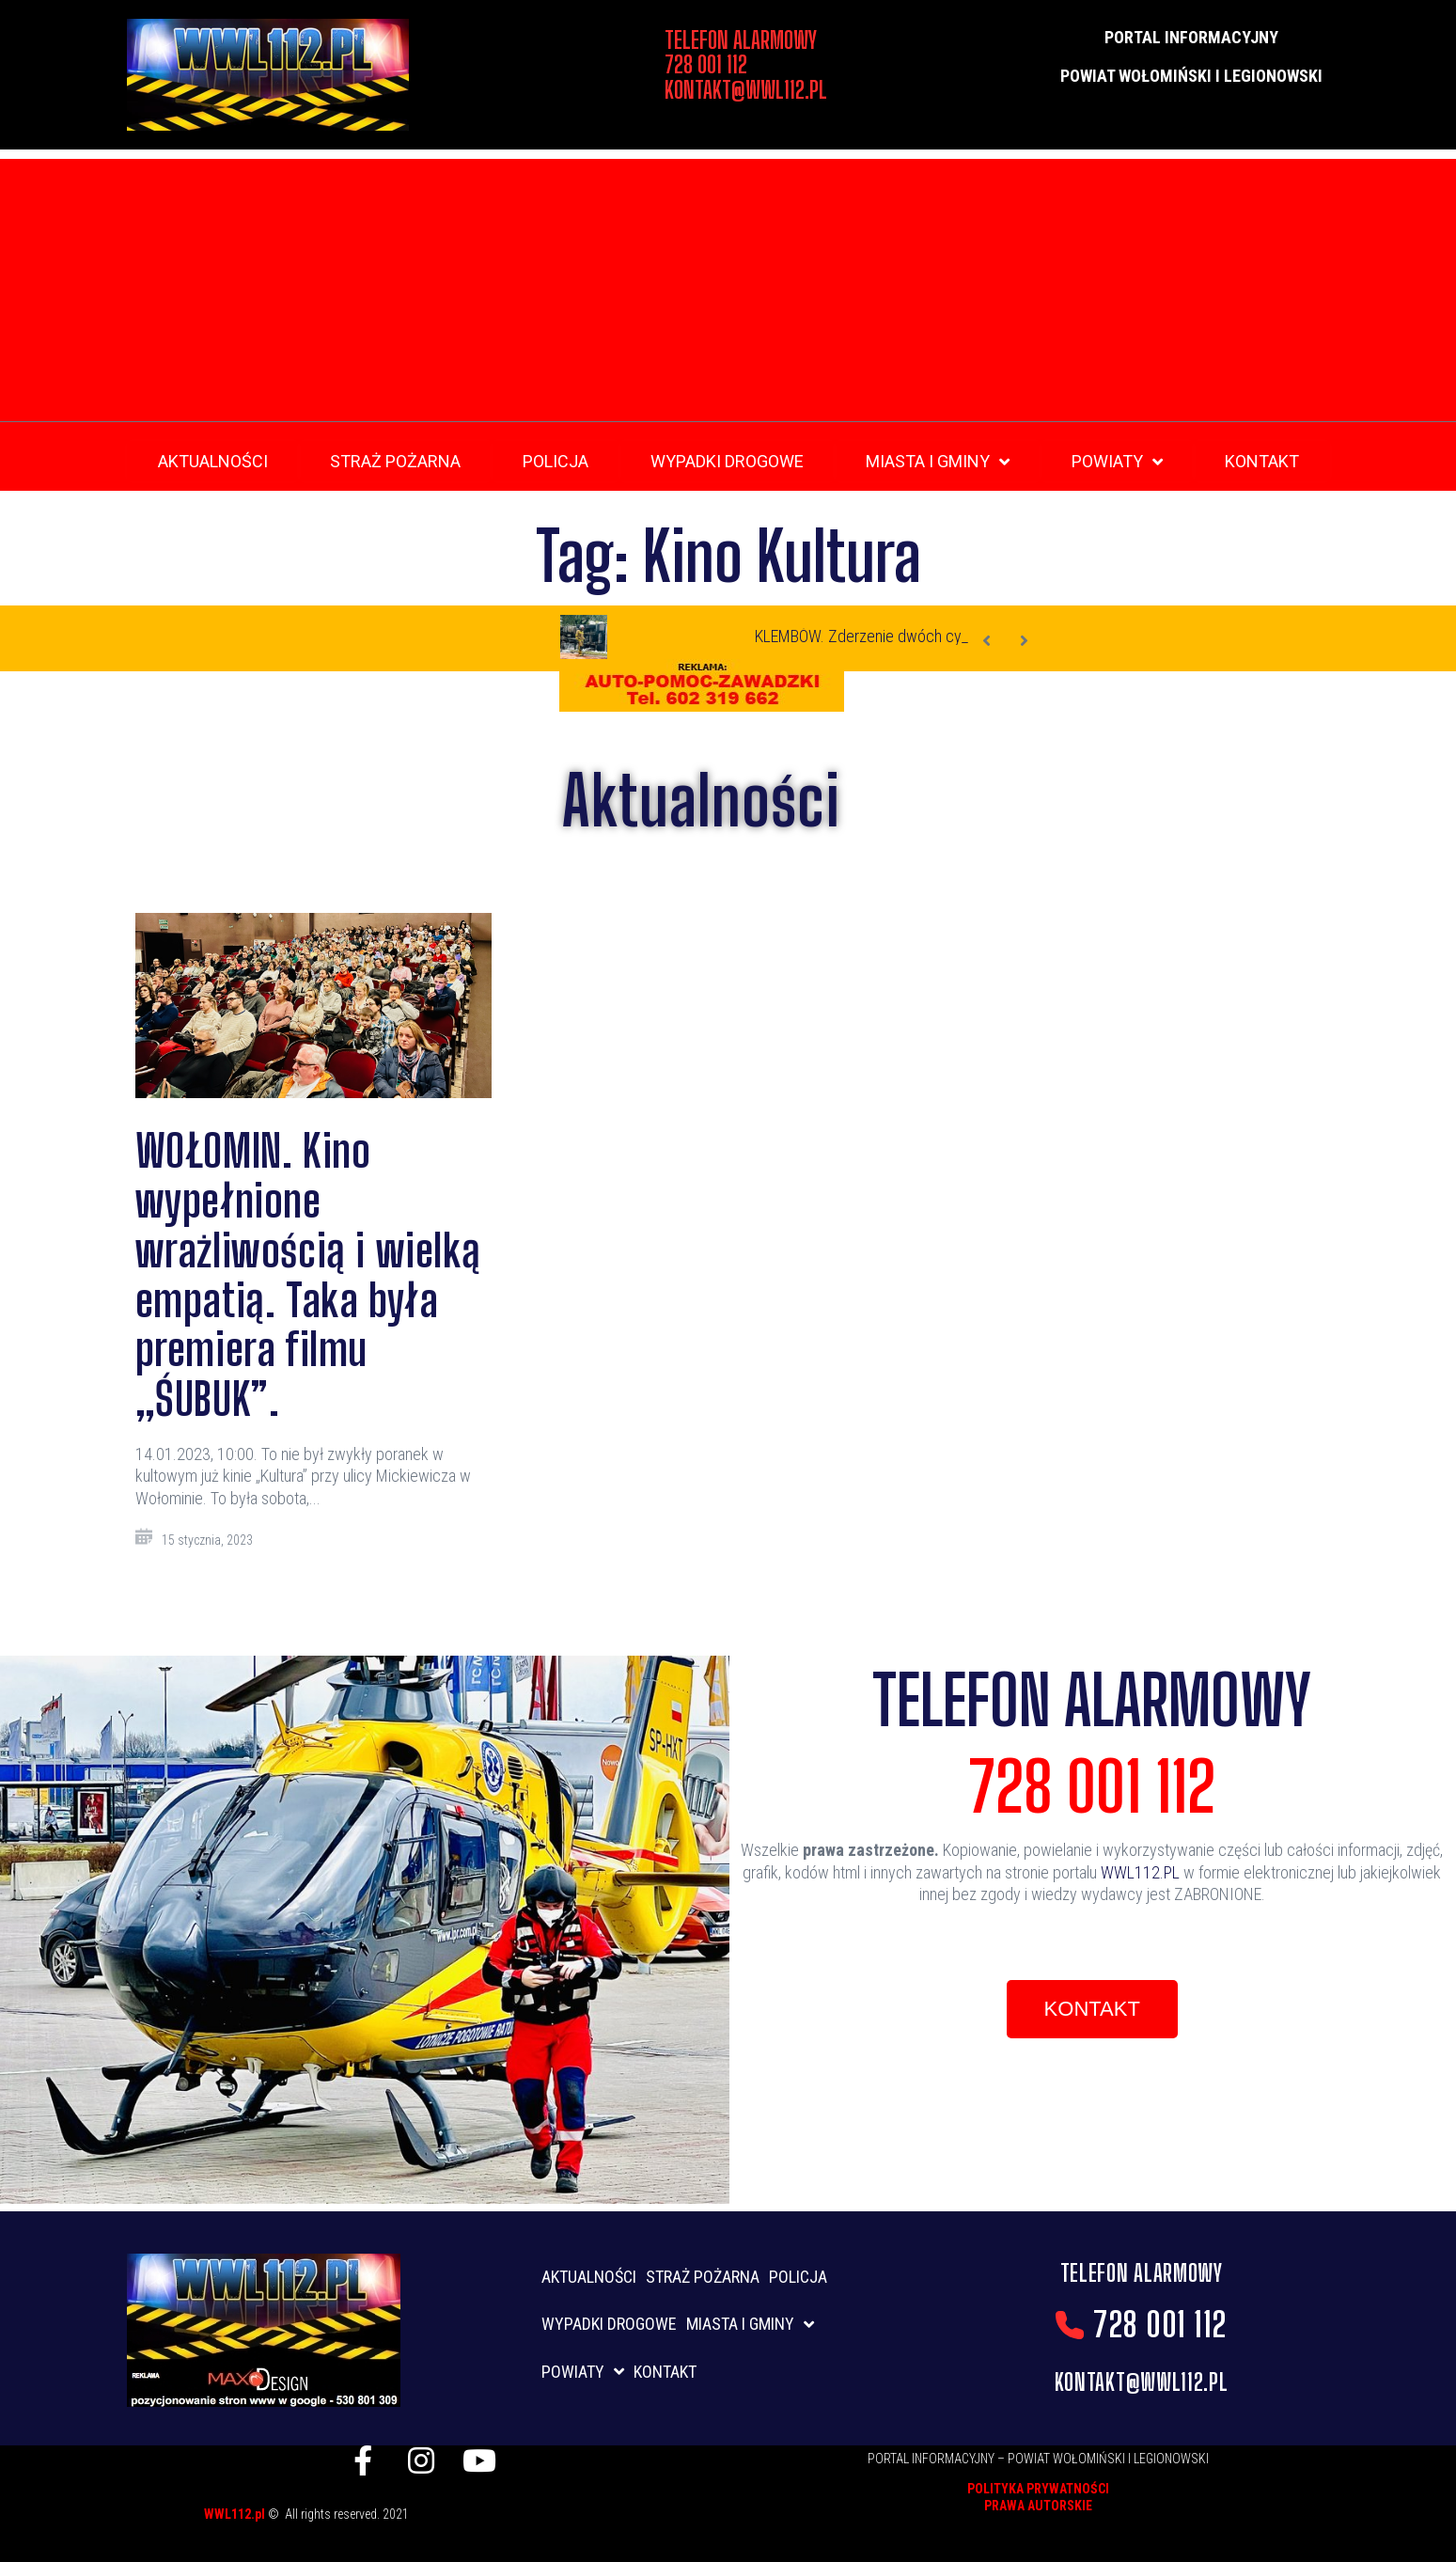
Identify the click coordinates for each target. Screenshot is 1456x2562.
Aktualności (701, 800)
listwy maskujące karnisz (525, 2511)
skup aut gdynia (420, 2531)
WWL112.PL (1140, 1872)
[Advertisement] (728, 290)
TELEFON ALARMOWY (1091, 1699)
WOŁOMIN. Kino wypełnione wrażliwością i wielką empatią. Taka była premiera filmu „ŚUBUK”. (308, 1274)
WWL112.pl (236, 2514)
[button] (1092, 2009)
